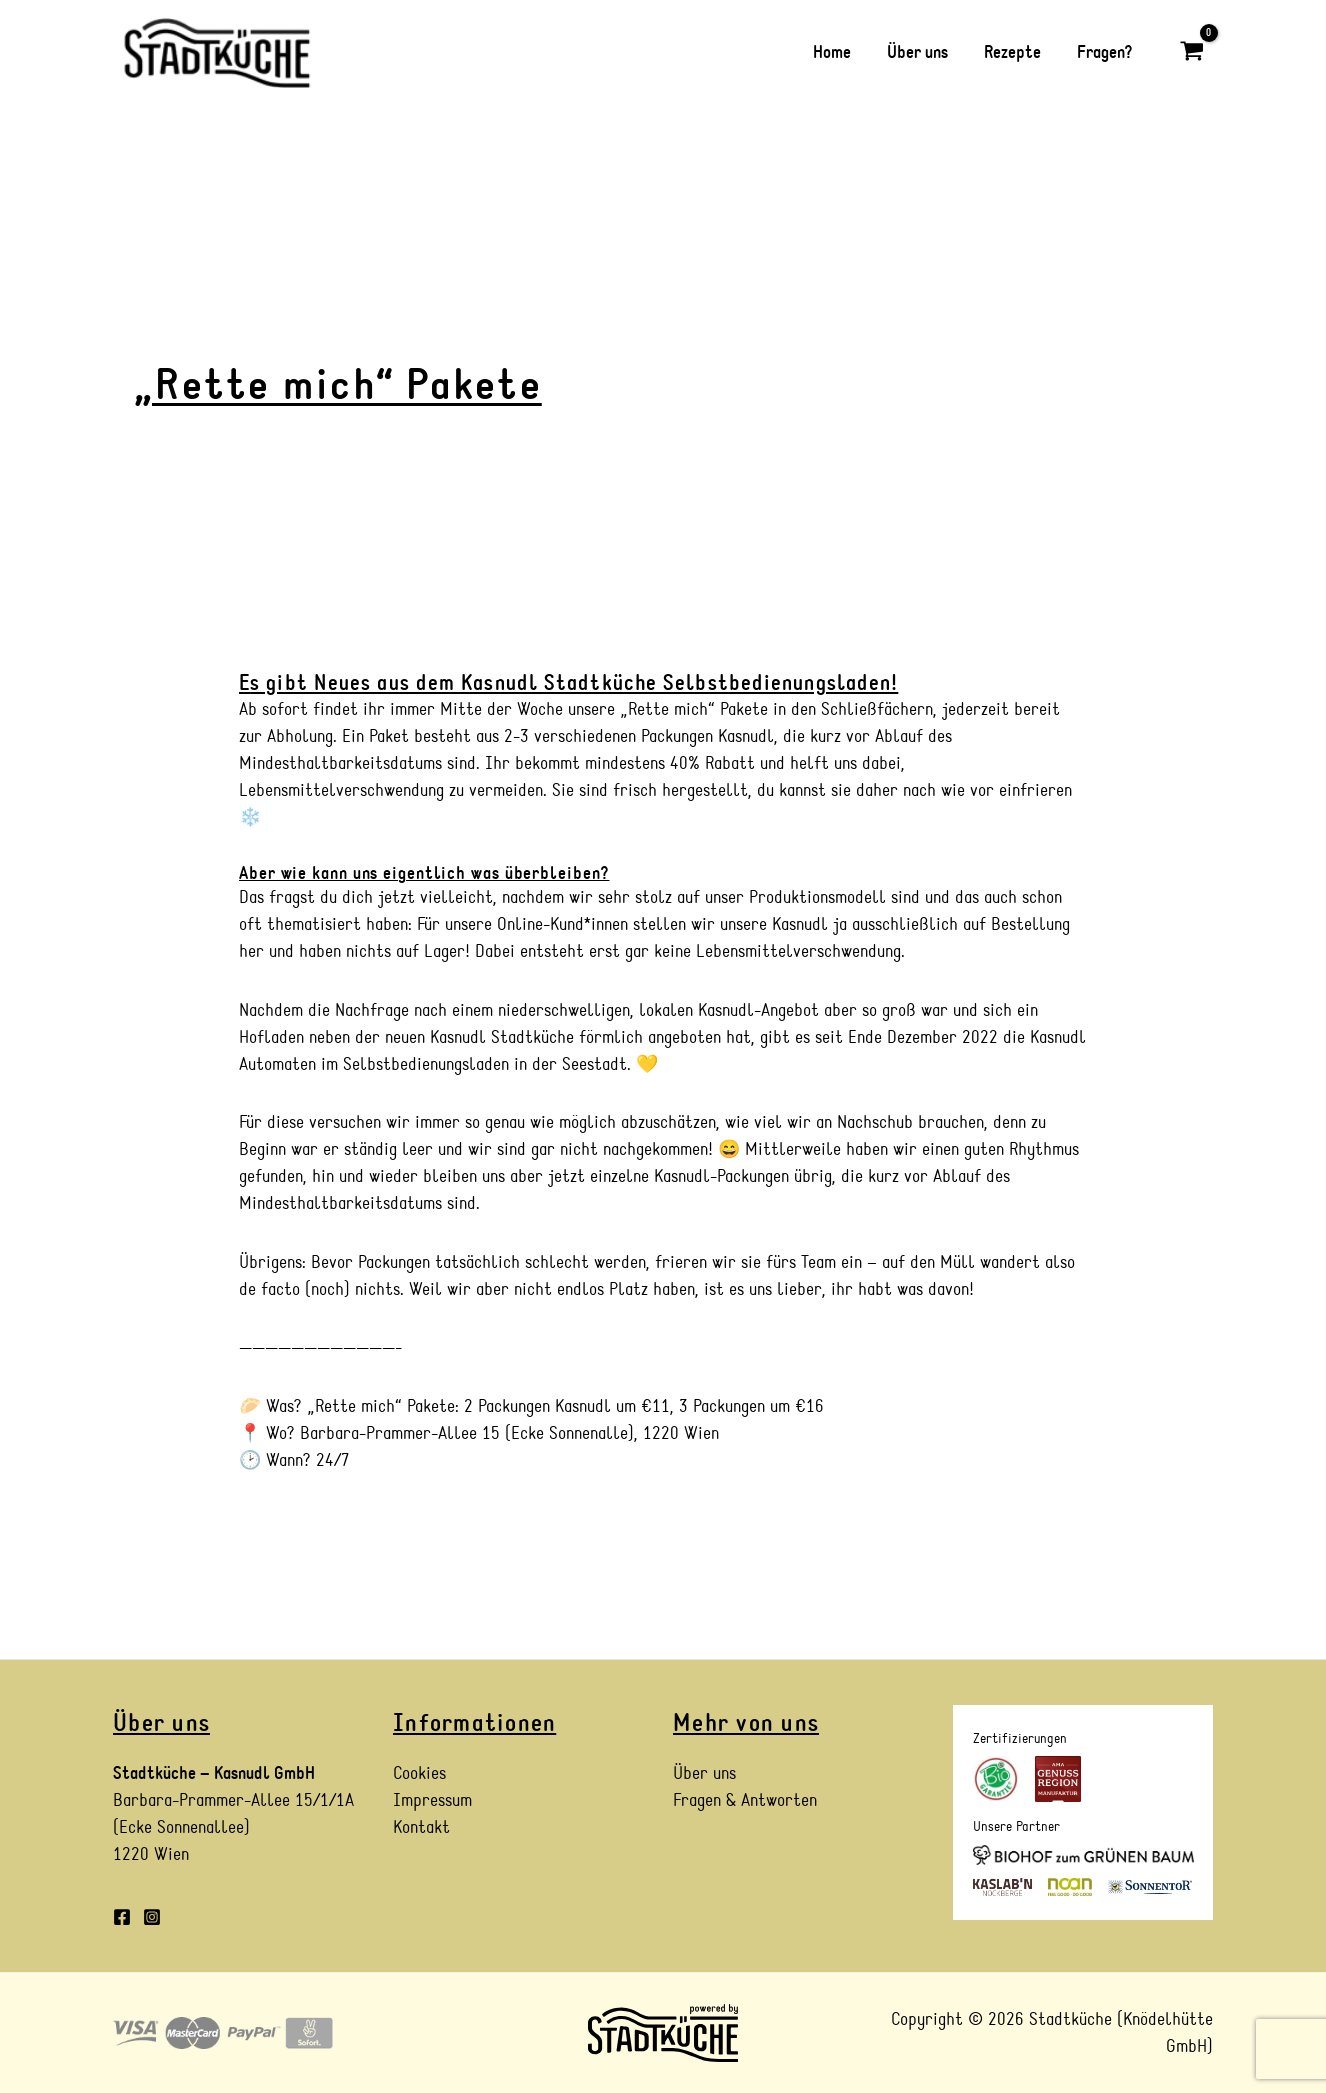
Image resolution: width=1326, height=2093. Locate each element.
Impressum (432, 1800)
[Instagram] (152, 1917)
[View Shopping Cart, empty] (1192, 52)
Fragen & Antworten (745, 1800)
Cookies (419, 1773)
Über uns (704, 1773)
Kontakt (421, 1827)
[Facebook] (122, 1917)
